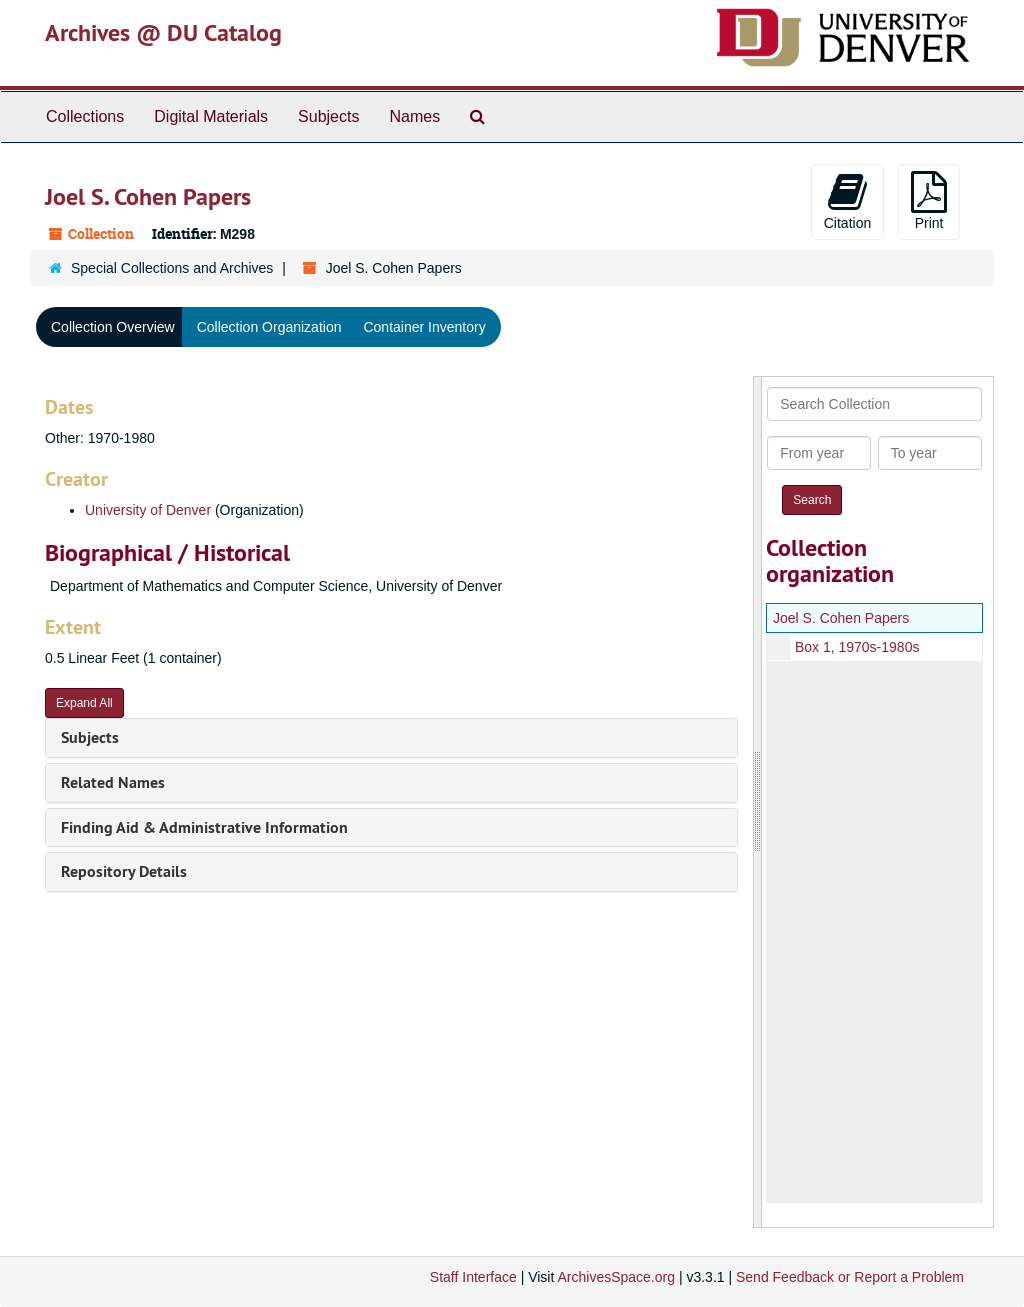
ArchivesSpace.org (616, 1277)
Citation (847, 201)
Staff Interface (473, 1277)
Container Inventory (424, 327)
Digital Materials (211, 116)
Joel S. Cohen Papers (841, 618)
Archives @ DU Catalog (163, 32)
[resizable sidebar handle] (758, 802)
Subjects (328, 116)
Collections (85, 116)
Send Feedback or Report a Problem (850, 1277)
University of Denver (148, 510)
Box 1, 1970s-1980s (857, 647)
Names (414, 116)
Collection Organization (269, 327)
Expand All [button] (84, 703)
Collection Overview (113, 327)
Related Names (113, 782)
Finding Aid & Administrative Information (204, 827)
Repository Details (124, 871)
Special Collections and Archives (172, 268)
